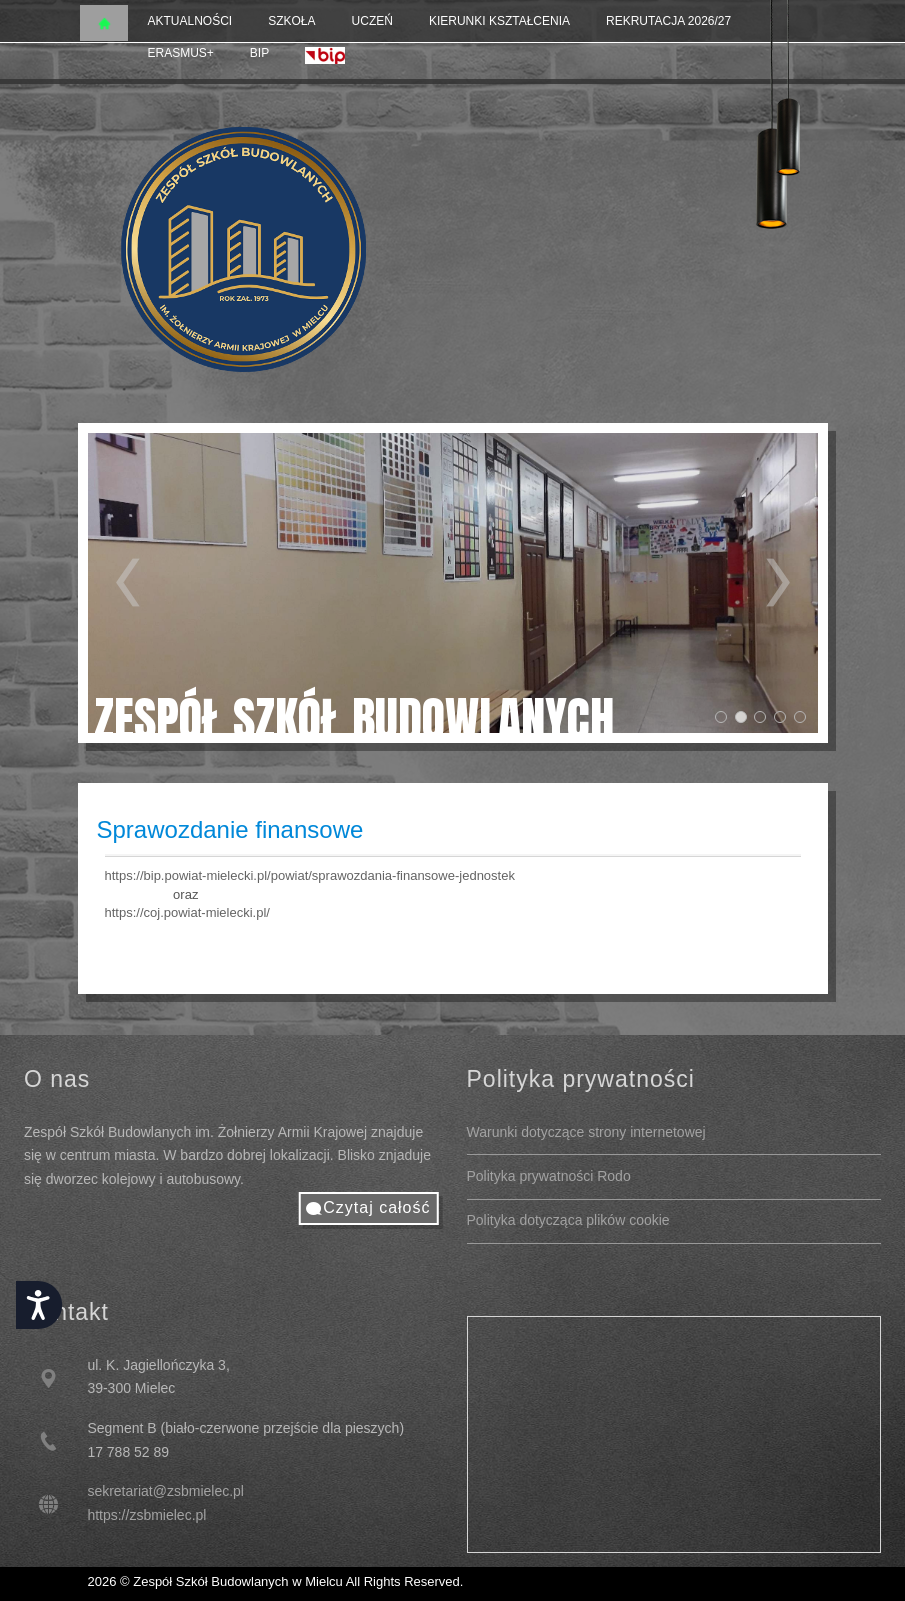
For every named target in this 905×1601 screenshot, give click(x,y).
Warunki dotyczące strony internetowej (586, 1132)
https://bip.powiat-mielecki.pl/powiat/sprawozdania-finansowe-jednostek (310, 875)
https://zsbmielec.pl (146, 1515)
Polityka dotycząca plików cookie (568, 1220)
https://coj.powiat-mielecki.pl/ (187, 912)
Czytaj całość (376, 1207)
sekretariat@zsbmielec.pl (165, 1491)
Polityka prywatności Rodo (549, 1176)
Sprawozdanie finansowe (230, 829)
